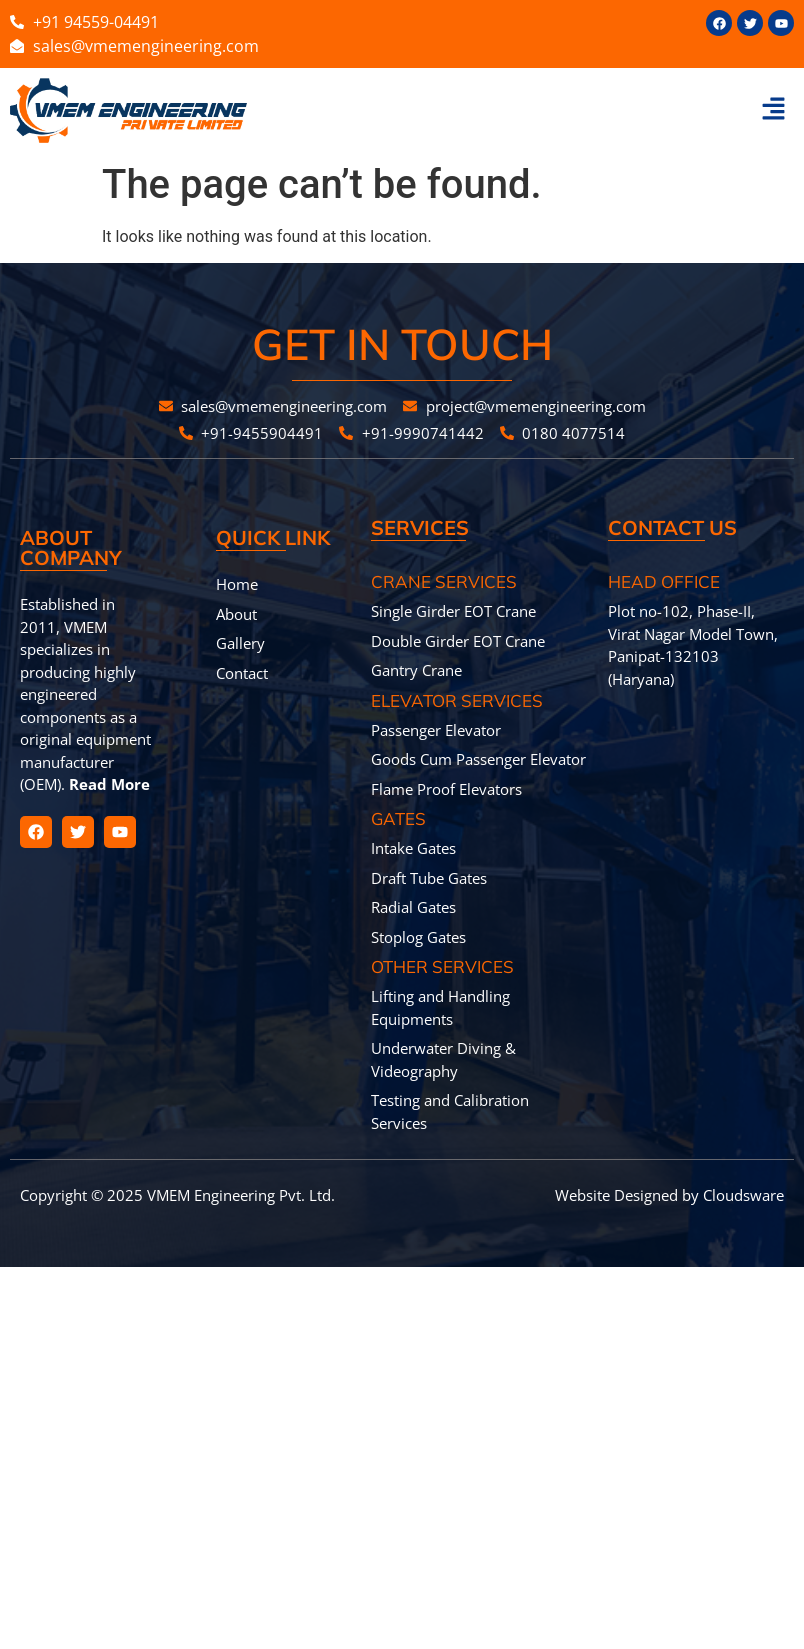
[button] (774, 110)
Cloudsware (743, 1195)
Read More (107, 784)
